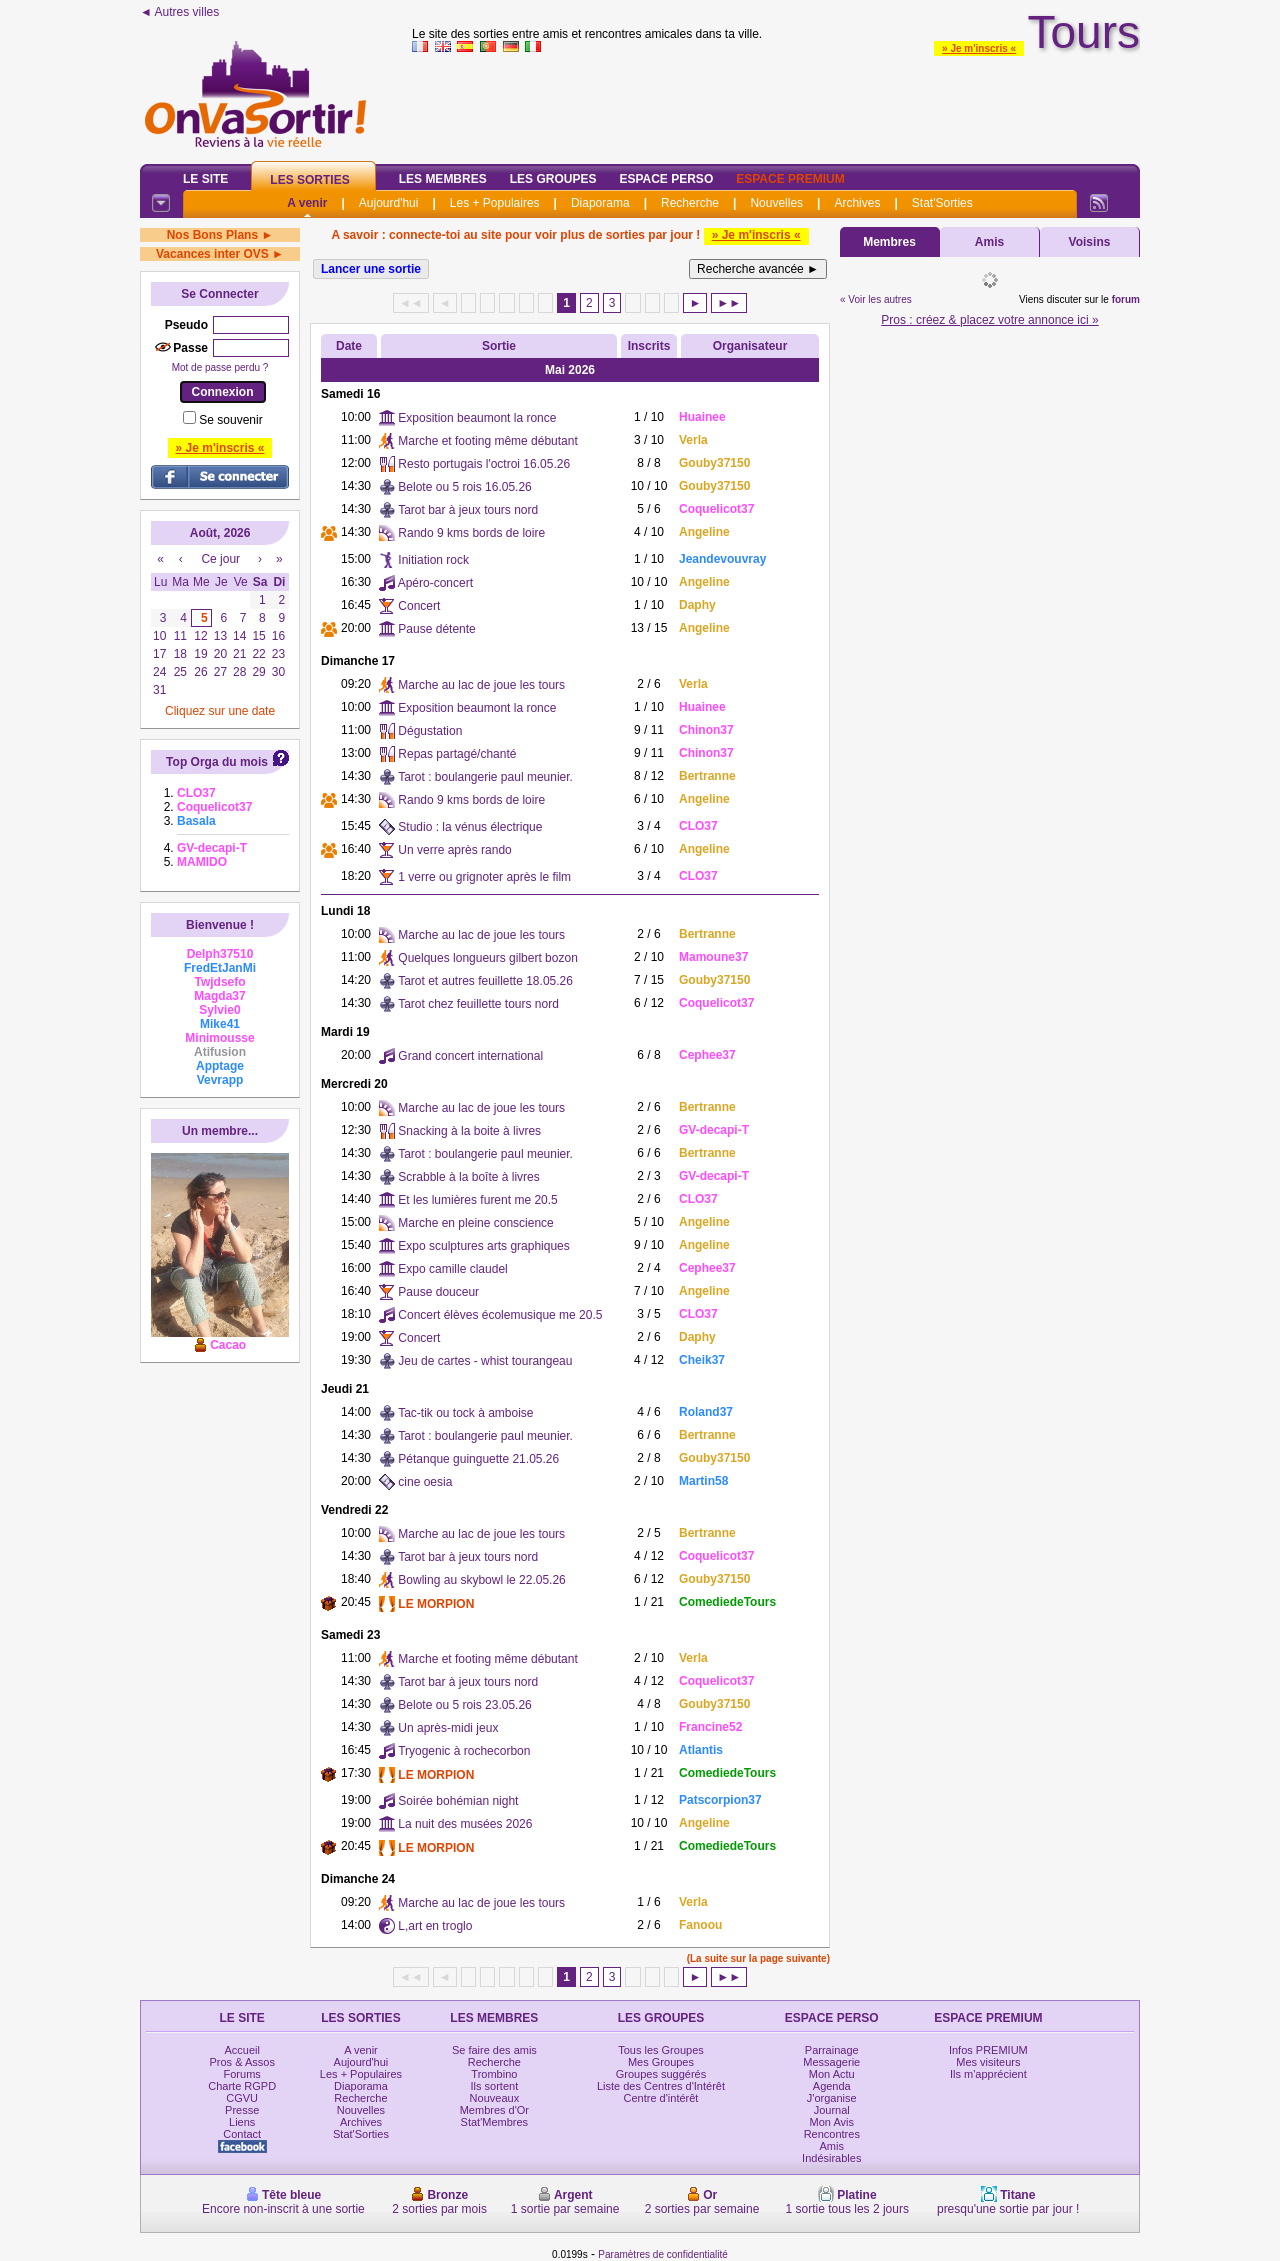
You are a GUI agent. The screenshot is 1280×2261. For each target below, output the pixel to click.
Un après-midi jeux (448, 1728)
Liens (242, 2122)
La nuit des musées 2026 (465, 1824)
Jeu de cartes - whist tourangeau (485, 1361)
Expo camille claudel (452, 1269)
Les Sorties (309, 180)
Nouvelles (776, 203)
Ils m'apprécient (988, 2074)
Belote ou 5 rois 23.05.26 (464, 1705)
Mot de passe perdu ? (220, 367)
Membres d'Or (494, 2110)
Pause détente (436, 629)
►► (729, 303)
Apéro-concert (435, 583)
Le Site (205, 179)
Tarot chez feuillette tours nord (478, 1004)
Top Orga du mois (217, 762)
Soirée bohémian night (458, 1801)
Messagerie (831, 2062)
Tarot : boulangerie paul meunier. (485, 777)
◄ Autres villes (179, 12)
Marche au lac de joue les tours (481, 685)
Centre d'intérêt (661, 2098)
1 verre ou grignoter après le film (484, 877)
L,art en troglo (435, 1926)
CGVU (242, 2098)
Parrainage (832, 2050)
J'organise (832, 2098)
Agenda (832, 2086)
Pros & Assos (241, 2062)
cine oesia (425, 1482)
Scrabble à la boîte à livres (468, 1177)
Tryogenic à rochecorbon (464, 1751)
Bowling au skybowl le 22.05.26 (481, 1580)
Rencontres (832, 2134)
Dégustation (430, 731)
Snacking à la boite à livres (469, 1131)
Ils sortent (495, 2086)
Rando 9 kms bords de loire (471, 533)
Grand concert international (470, 1056)
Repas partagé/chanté (457, 754)
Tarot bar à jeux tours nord (468, 510)
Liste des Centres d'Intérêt (661, 2086)
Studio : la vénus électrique (470, 827)
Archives (857, 203)
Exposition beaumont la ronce (477, 418)
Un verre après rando (454, 850)
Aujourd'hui (389, 203)
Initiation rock (433, 560)
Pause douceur (438, 1292)
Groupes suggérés (661, 2074)
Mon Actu (832, 2074)
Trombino (494, 2074)
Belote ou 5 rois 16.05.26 (464, 487)
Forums (242, 2074)
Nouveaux (495, 2098)
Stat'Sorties (942, 203)
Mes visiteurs (988, 2062)
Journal (832, 2110)
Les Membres (443, 179)
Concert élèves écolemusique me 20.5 (500, 1315)
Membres (889, 242)
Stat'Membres (495, 2122)
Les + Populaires (495, 203)
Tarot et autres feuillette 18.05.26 (485, 981)
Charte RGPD (242, 2086)
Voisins (1090, 242)
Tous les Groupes (661, 2050)
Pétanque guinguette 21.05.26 (478, 1459)
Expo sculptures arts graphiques (483, 1246)
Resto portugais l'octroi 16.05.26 (484, 464)
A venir (307, 203)
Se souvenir (230, 420)
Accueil (241, 2050)
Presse (242, 2110)
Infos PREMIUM (988, 2050)
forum (1126, 299)
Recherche (690, 203)
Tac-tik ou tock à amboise (465, 1413)
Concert (419, 606)
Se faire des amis (494, 2050)
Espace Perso (666, 179)
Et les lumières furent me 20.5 (477, 1200)
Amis (989, 242)
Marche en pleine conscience (475, 1223)
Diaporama (600, 203)
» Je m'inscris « (979, 48)
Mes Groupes (661, 2062)
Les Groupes (553, 179)
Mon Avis (832, 2122)
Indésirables (831, 2158)
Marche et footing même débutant (487, 441)
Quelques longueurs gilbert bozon (487, 958)
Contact (242, 2134)
